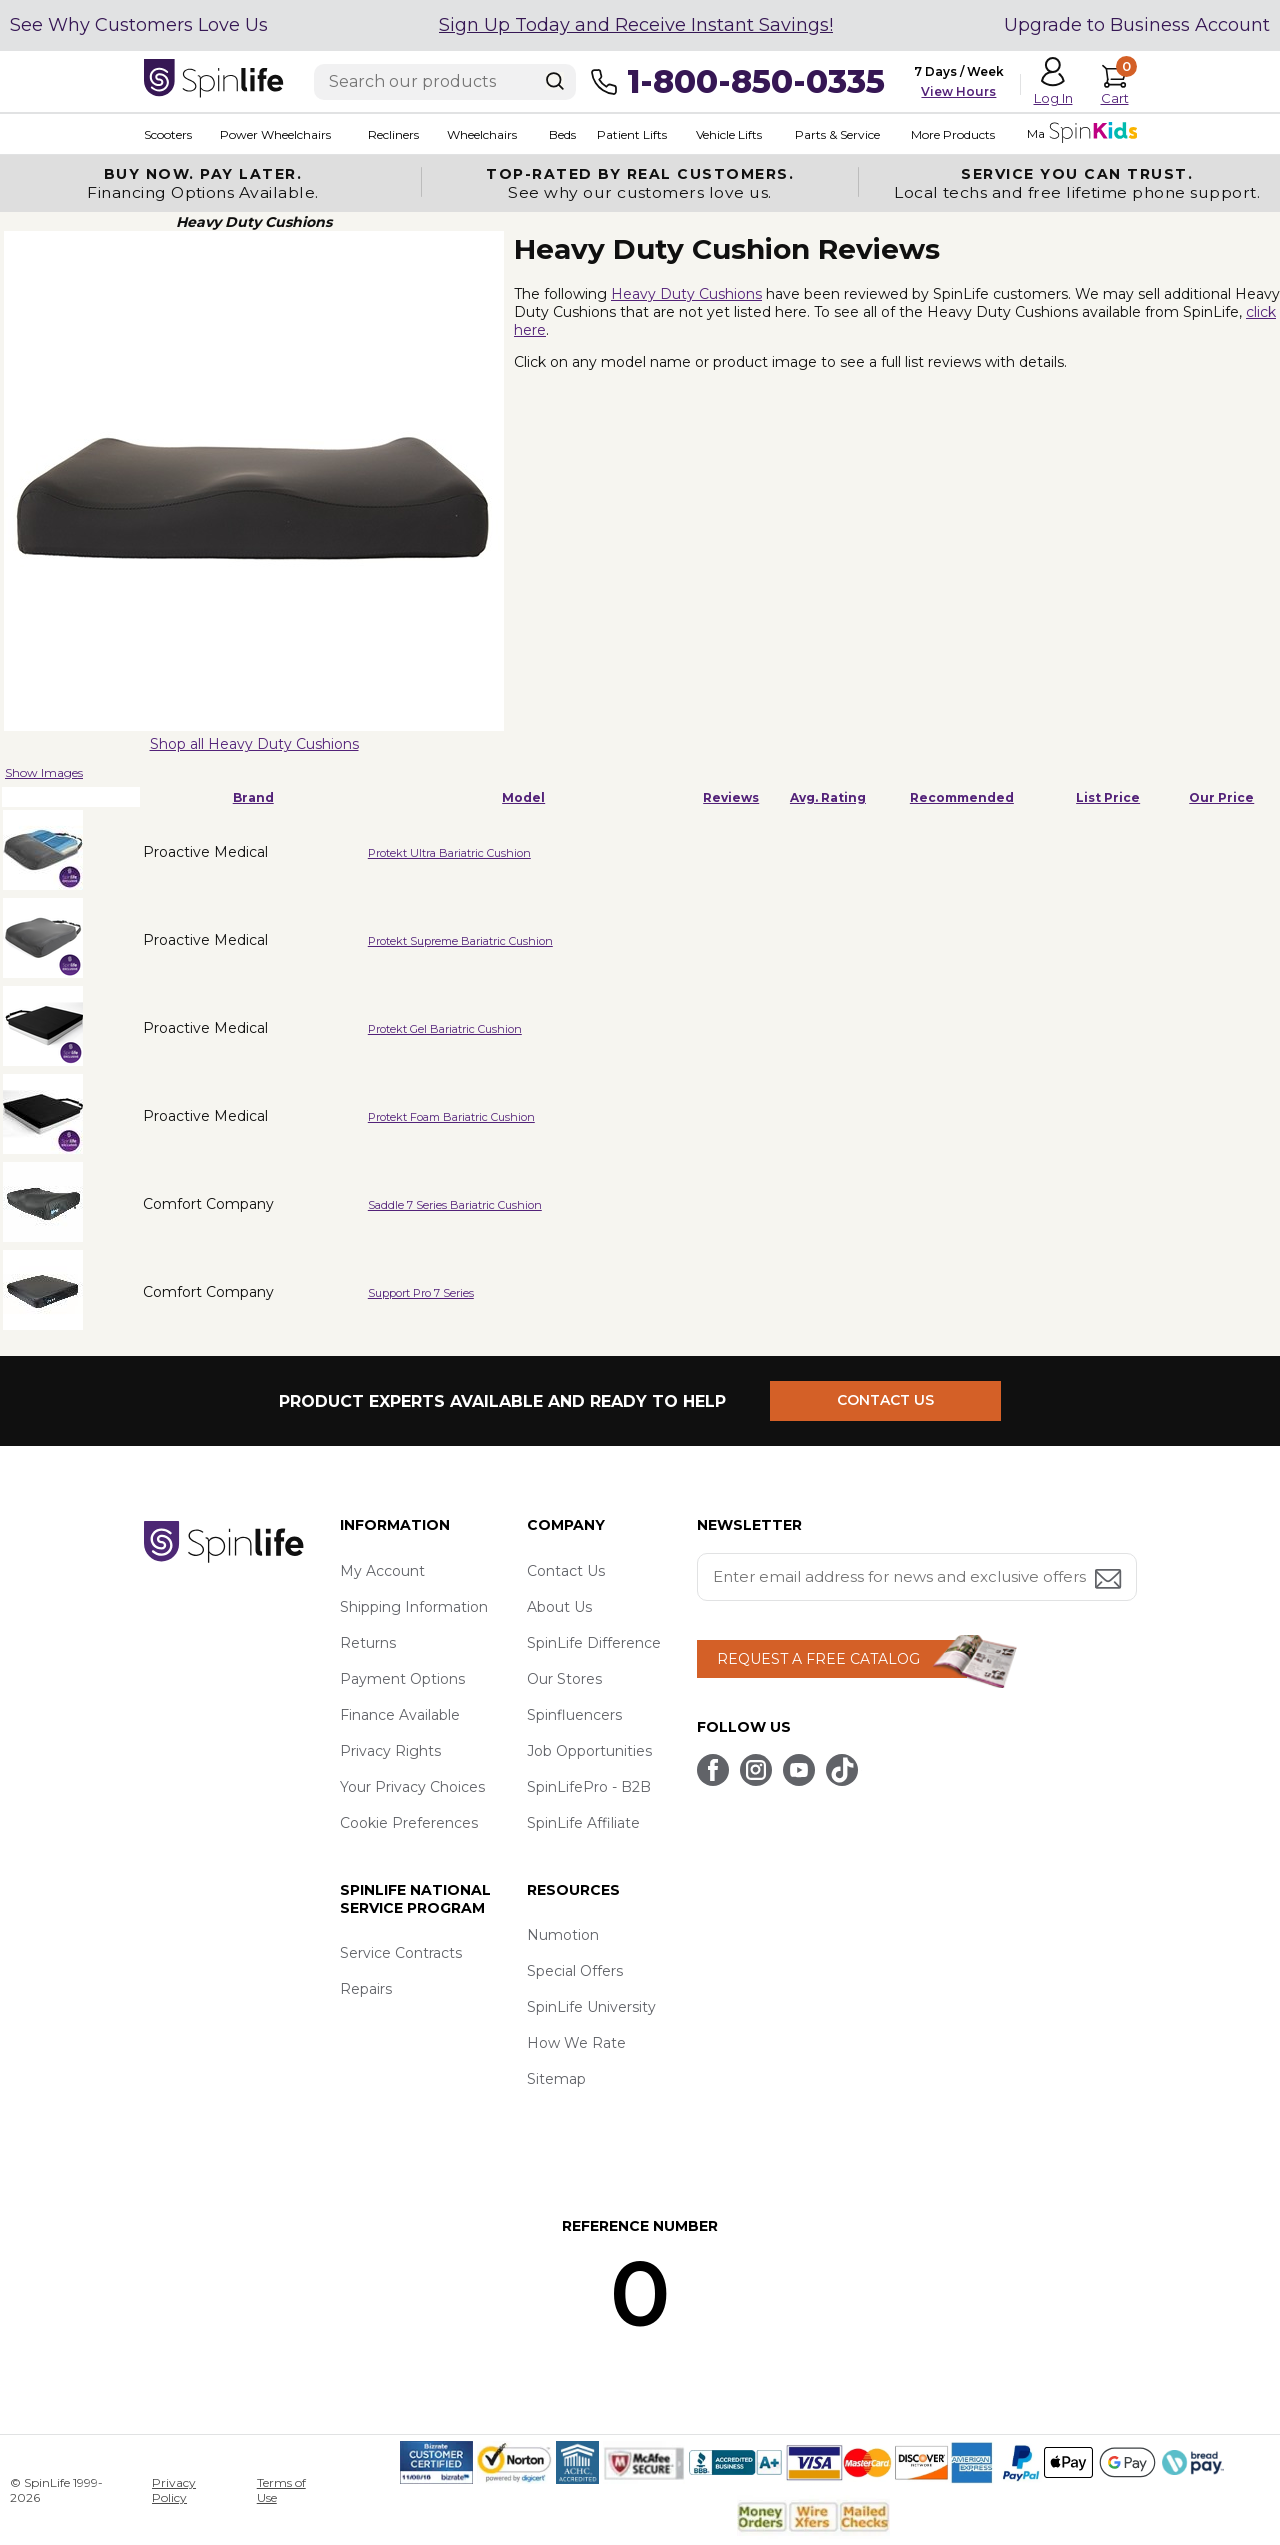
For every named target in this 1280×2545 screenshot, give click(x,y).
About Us (559, 1607)
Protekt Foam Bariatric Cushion (451, 1117)
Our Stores (564, 1679)
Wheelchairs (482, 134)
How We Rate (576, 2043)
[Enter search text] (445, 82)
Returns (368, 1643)
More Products (952, 134)
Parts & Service (836, 134)
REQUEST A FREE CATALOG (818, 1659)
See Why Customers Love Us (139, 25)
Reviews (731, 797)
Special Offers (575, 1971)
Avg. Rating (828, 797)
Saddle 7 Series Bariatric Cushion (455, 1205)
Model (523, 797)
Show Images (44, 772)
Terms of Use (281, 2490)
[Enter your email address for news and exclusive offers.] (917, 1577)
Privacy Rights (390, 1751)
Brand (253, 797)
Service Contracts (401, 1953)
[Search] (555, 81)
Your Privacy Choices (412, 1787)
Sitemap (556, 2079)
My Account (382, 1571)
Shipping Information (414, 1607)
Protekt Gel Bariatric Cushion (445, 1029)
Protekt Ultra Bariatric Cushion (449, 853)
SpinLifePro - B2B (589, 1787)
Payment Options (402, 1679)
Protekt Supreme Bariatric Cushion (460, 941)
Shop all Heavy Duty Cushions (254, 744)
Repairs (366, 1989)
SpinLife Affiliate (583, 1823)
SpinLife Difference (594, 1643)
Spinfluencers (574, 1715)
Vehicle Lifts (728, 134)
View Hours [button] (958, 91)
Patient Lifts (631, 134)
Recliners (393, 134)
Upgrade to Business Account (1137, 25)
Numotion (563, 1935)
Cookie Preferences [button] (409, 1823)
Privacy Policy (174, 2490)
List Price (1108, 797)
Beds (561, 134)
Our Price (1221, 797)
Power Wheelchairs (275, 134)
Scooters (168, 134)
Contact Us (566, 1571)
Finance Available (400, 1715)
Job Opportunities (589, 1751)
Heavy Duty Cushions (686, 294)
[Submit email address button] (1110, 1580)
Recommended (962, 797)
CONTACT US (886, 1401)
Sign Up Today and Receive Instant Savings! (636, 25)
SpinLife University (591, 2007)
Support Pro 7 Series (421, 1293)
